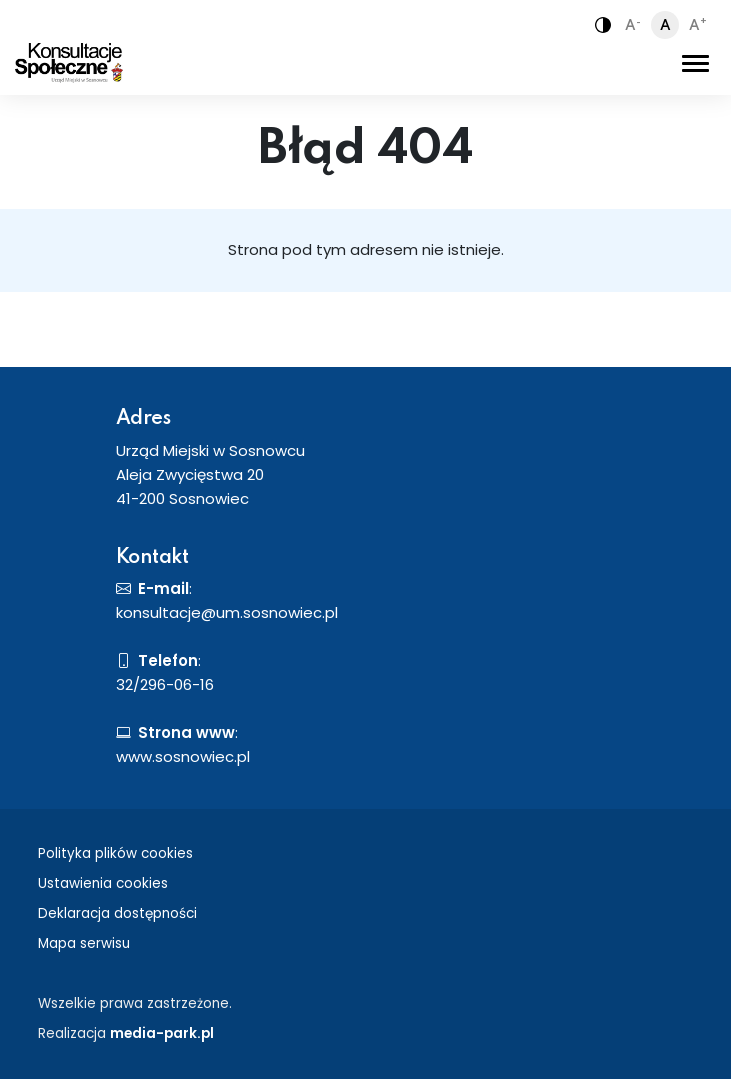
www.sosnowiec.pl (183, 756)
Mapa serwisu (84, 943)
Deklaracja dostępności (117, 913)
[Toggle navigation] (695, 63)
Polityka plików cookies (115, 853)
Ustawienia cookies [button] (103, 883)
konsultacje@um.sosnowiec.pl (227, 612)
